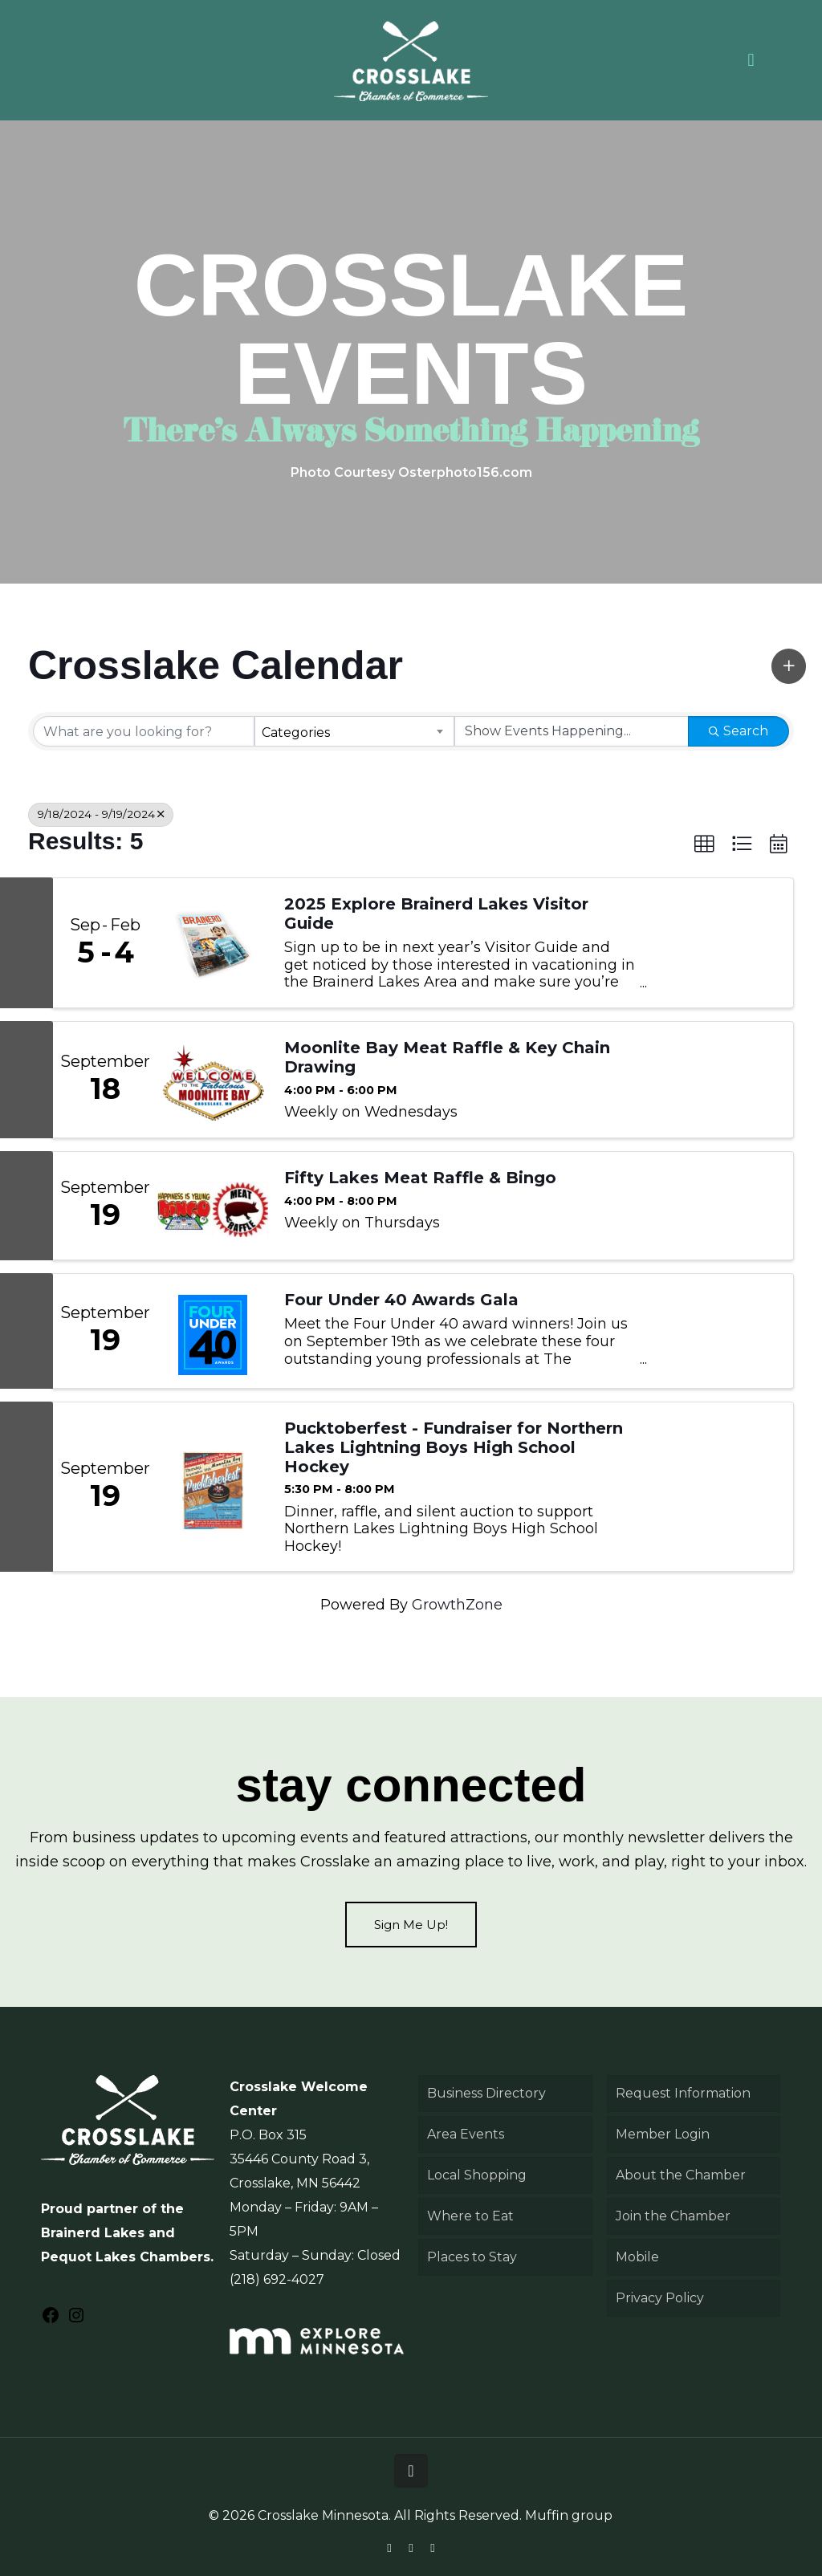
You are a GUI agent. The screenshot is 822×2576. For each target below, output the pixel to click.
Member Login (663, 2134)
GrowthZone (457, 1605)
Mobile (637, 2257)
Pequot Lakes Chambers (125, 2257)
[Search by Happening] (571, 731)
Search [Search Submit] (738, 731)
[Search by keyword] (143, 731)
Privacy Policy (660, 2297)
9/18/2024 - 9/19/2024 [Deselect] (101, 814)
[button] (788, 666)
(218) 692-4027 (277, 2279)
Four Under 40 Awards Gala (401, 1299)
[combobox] (354, 731)
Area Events (465, 2134)
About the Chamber (681, 2175)
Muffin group (568, 2515)
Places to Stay (472, 2257)
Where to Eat (470, 2216)
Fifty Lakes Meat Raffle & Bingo (420, 1177)
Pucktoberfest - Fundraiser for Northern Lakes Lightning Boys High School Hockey (453, 1447)
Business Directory (486, 2093)
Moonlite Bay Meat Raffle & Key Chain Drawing (447, 1057)
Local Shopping (477, 2175)
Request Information (683, 2093)
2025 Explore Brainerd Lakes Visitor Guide (436, 913)
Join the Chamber (673, 2216)
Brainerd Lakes (92, 2232)
